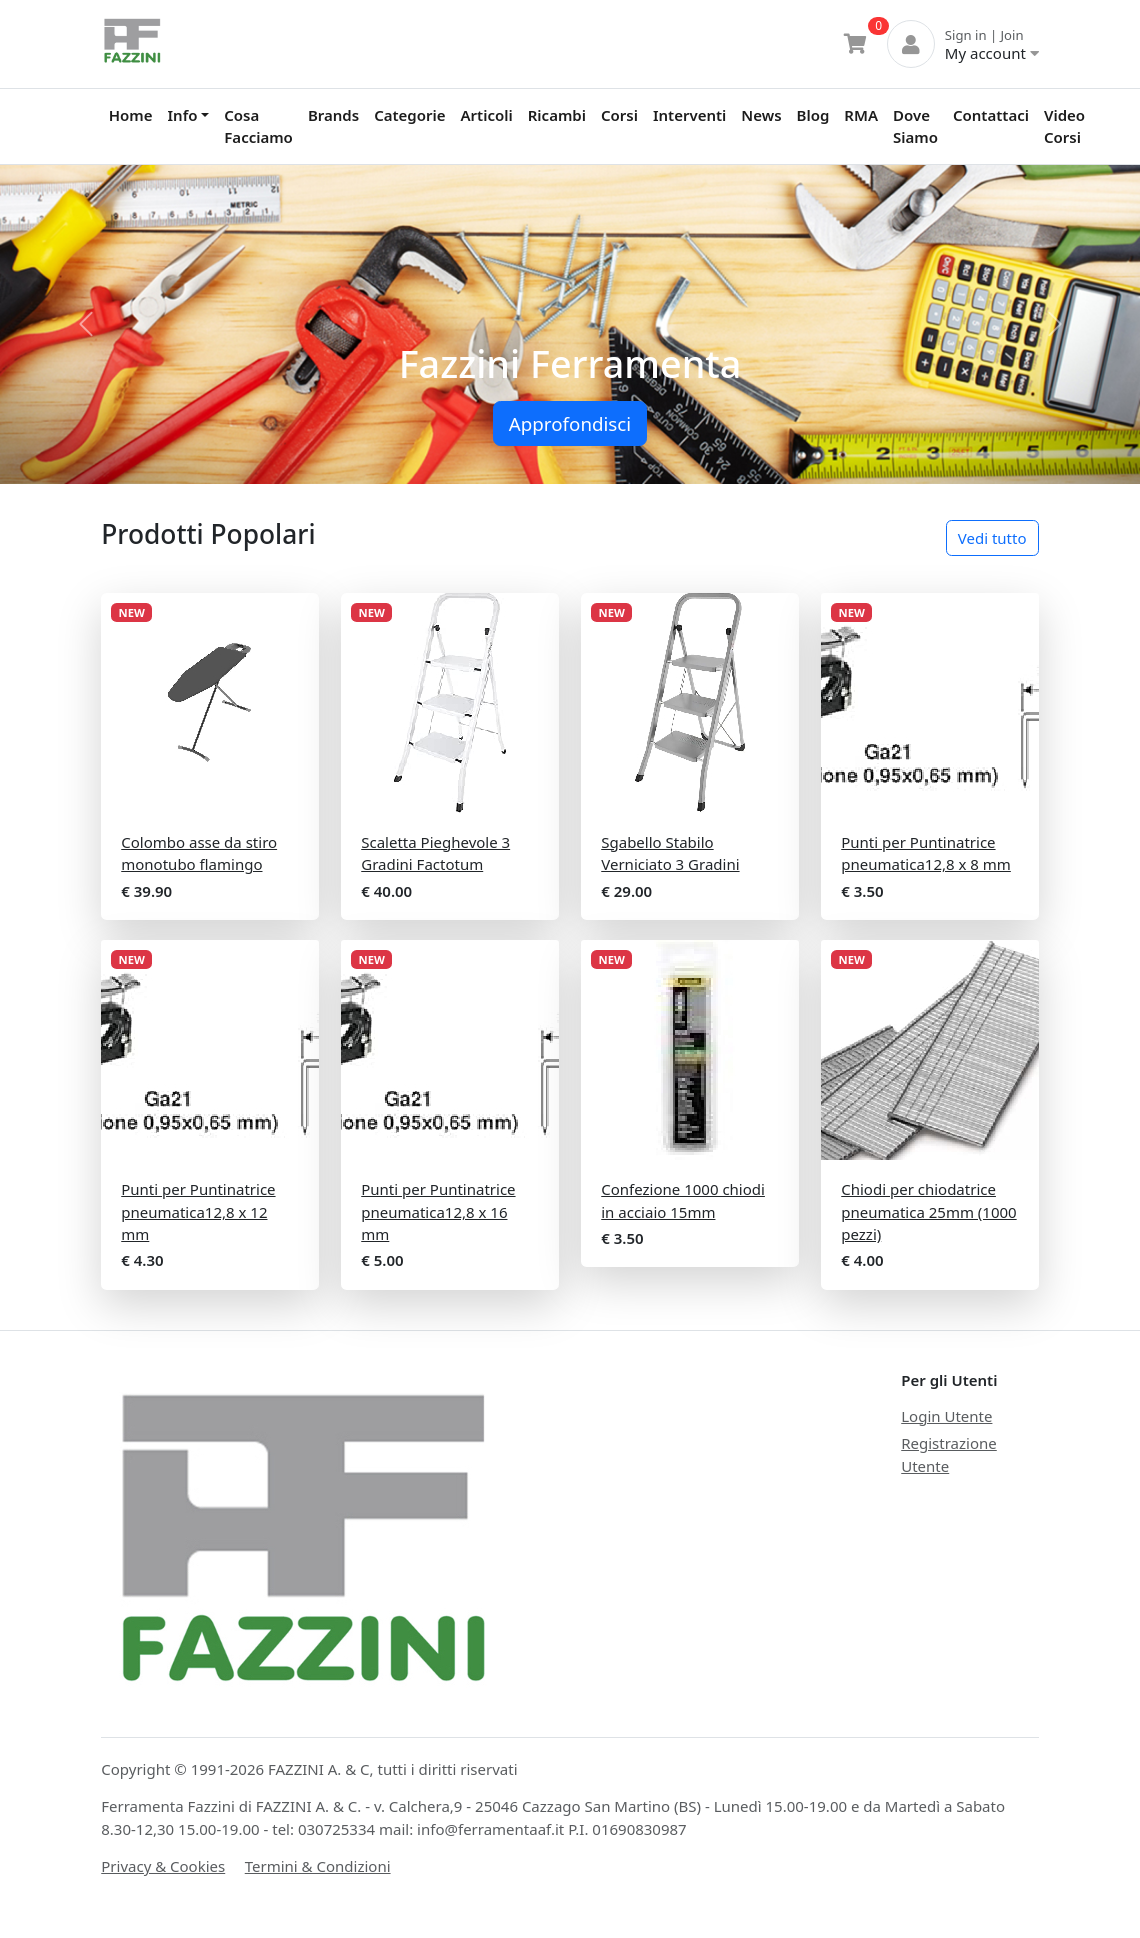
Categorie (409, 115)
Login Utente (946, 1416)
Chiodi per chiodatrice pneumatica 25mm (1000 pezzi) (928, 1211)
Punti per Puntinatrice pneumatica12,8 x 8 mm (926, 853)
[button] (85, 324)
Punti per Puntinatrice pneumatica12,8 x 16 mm (438, 1211)
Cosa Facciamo (258, 126)
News (761, 115)
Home (131, 115)
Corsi (619, 115)
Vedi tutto (992, 538)
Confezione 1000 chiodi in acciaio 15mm (683, 1200)
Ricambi (557, 115)
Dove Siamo (915, 126)
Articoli (487, 115)
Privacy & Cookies (163, 1866)
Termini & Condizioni (318, 1866)
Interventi (689, 115)
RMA (861, 115)
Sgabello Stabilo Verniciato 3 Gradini (670, 853)
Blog (813, 115)
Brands (333, 115)
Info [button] (183, 115)
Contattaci (991, 115)
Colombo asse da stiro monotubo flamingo (199, 853)
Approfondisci (570, 423)
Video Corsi (1064, 126)
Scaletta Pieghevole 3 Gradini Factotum (435, 853)
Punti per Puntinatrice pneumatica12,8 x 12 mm (198, 1211)
